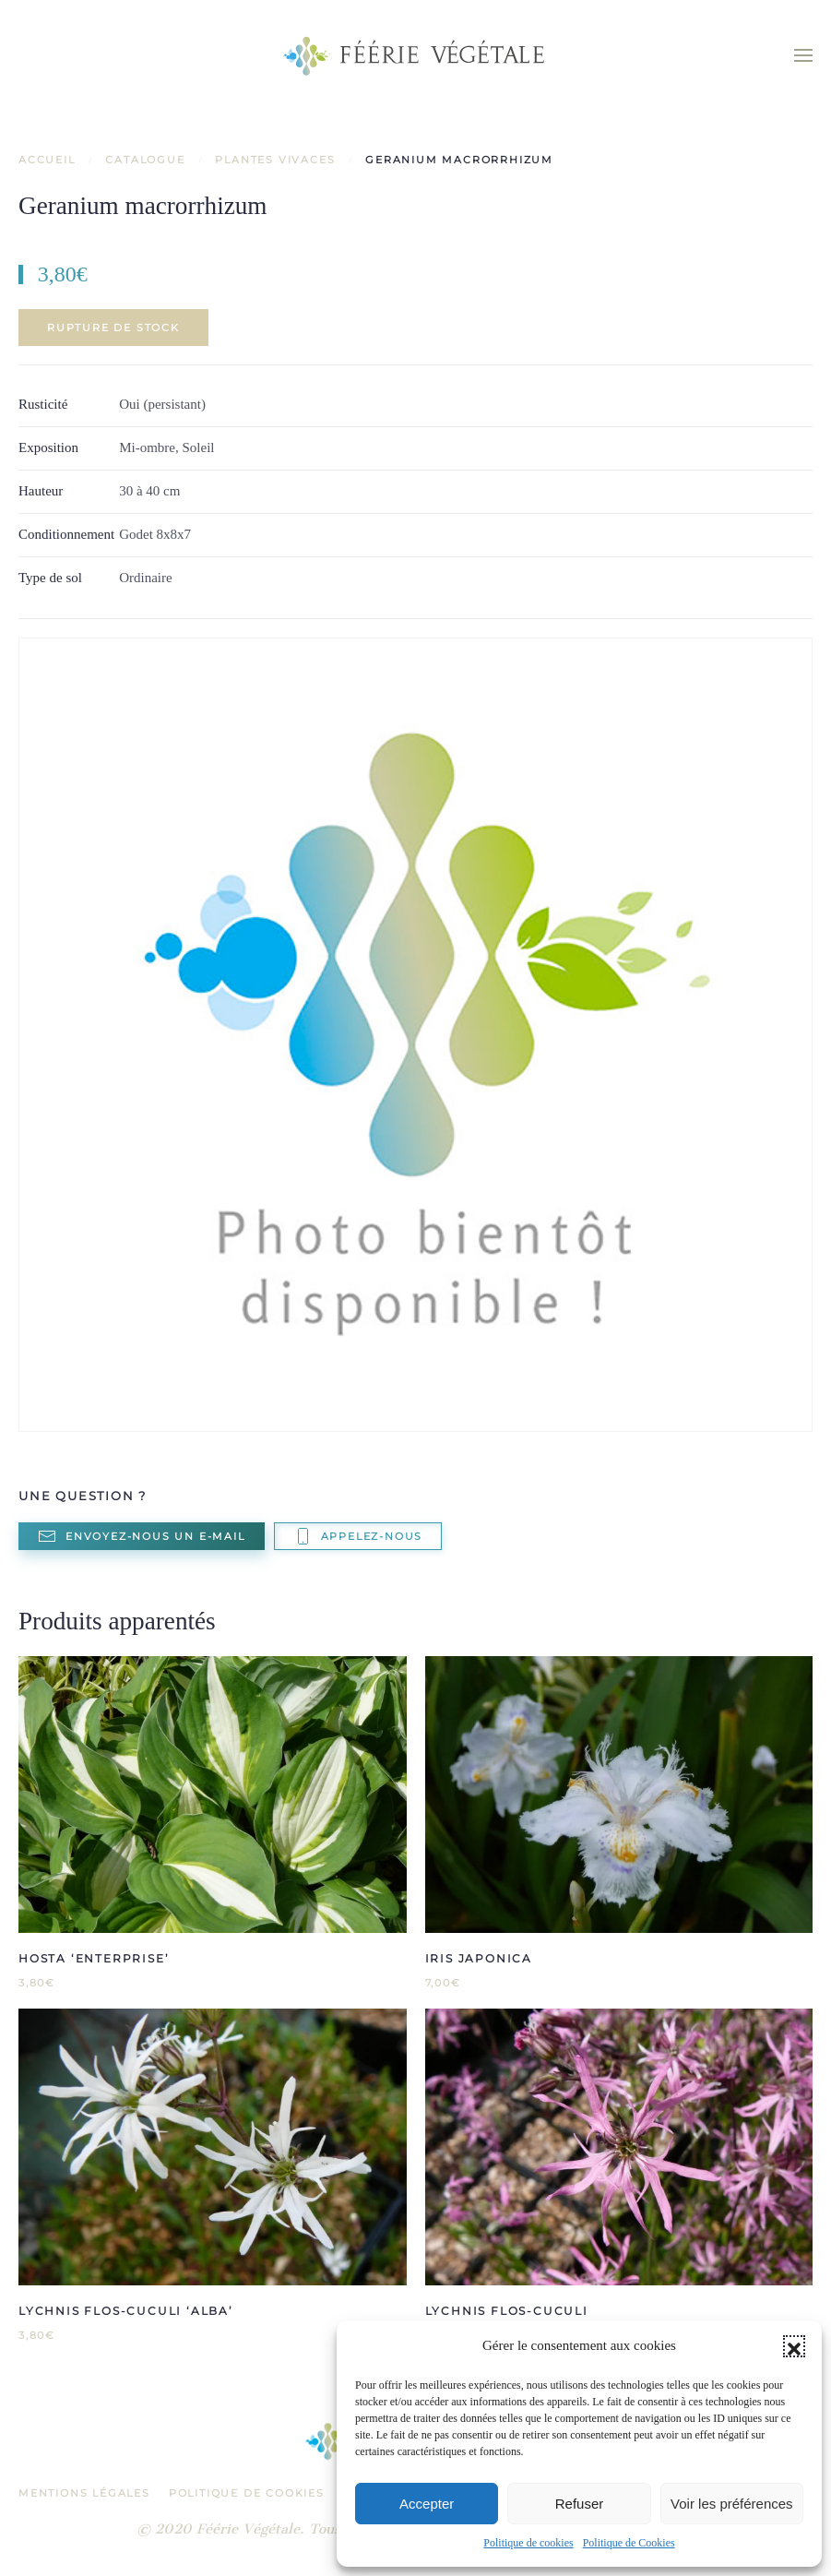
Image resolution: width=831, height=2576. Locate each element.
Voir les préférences (732, 2503)
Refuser (579, 2503)
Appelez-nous (358, 1536)
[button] (794, 2346)
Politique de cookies (528, 2542)
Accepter (426, 2503)
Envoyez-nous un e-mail (141, 1536)
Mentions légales (84, 2493)
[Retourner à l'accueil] (416, 55)
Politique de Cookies (629, 2542)
